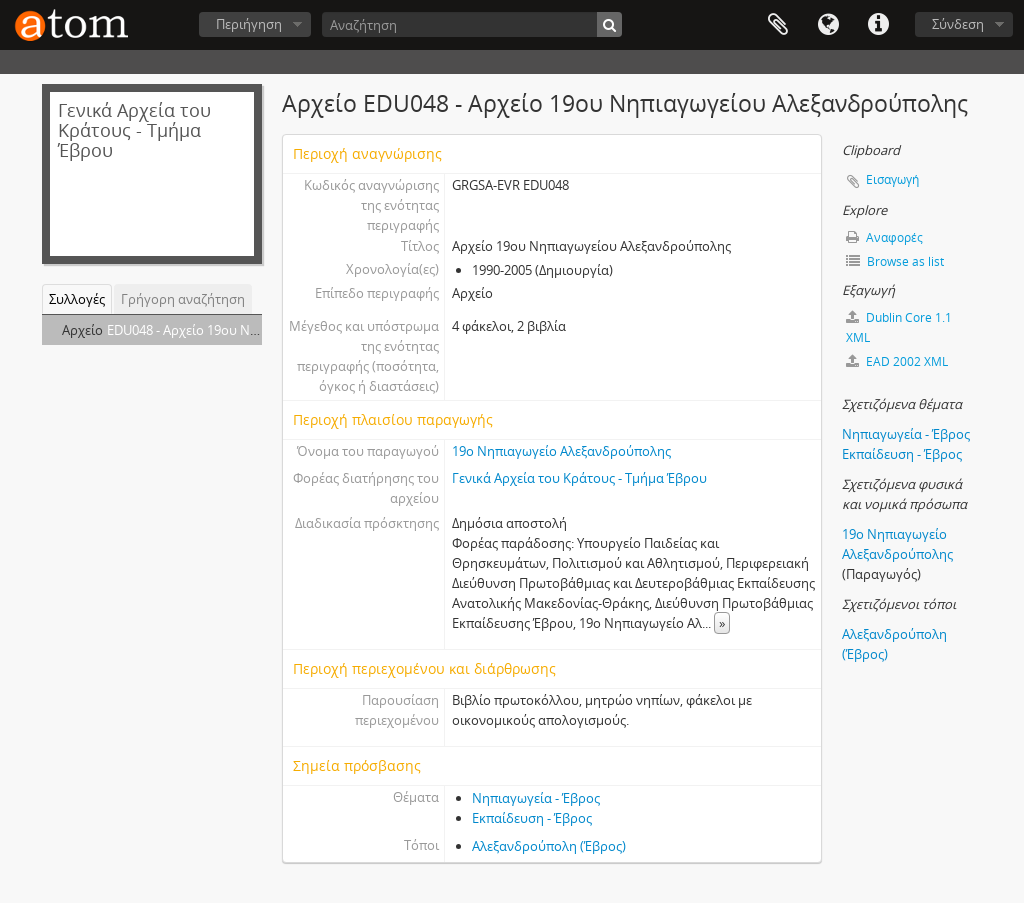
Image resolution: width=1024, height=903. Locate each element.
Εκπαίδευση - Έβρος (532, 818)
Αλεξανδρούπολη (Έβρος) (549, 846)
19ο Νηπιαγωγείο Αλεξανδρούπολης (561, 451)
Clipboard (778, 25)
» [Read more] (722, 623)
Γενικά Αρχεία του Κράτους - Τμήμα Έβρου (579, 478)
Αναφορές (884, 237)
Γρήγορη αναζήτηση (183, 299)
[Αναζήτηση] (472, 24)
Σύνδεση (958, 24)
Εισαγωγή (892, 179)
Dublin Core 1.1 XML (899, 327)
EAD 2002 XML (897, 361)
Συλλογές (77, 299)
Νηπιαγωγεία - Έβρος (536, 798)
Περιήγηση (249, 24)
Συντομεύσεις (878, 25)
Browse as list (895, 261)
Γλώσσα (828, 25)
